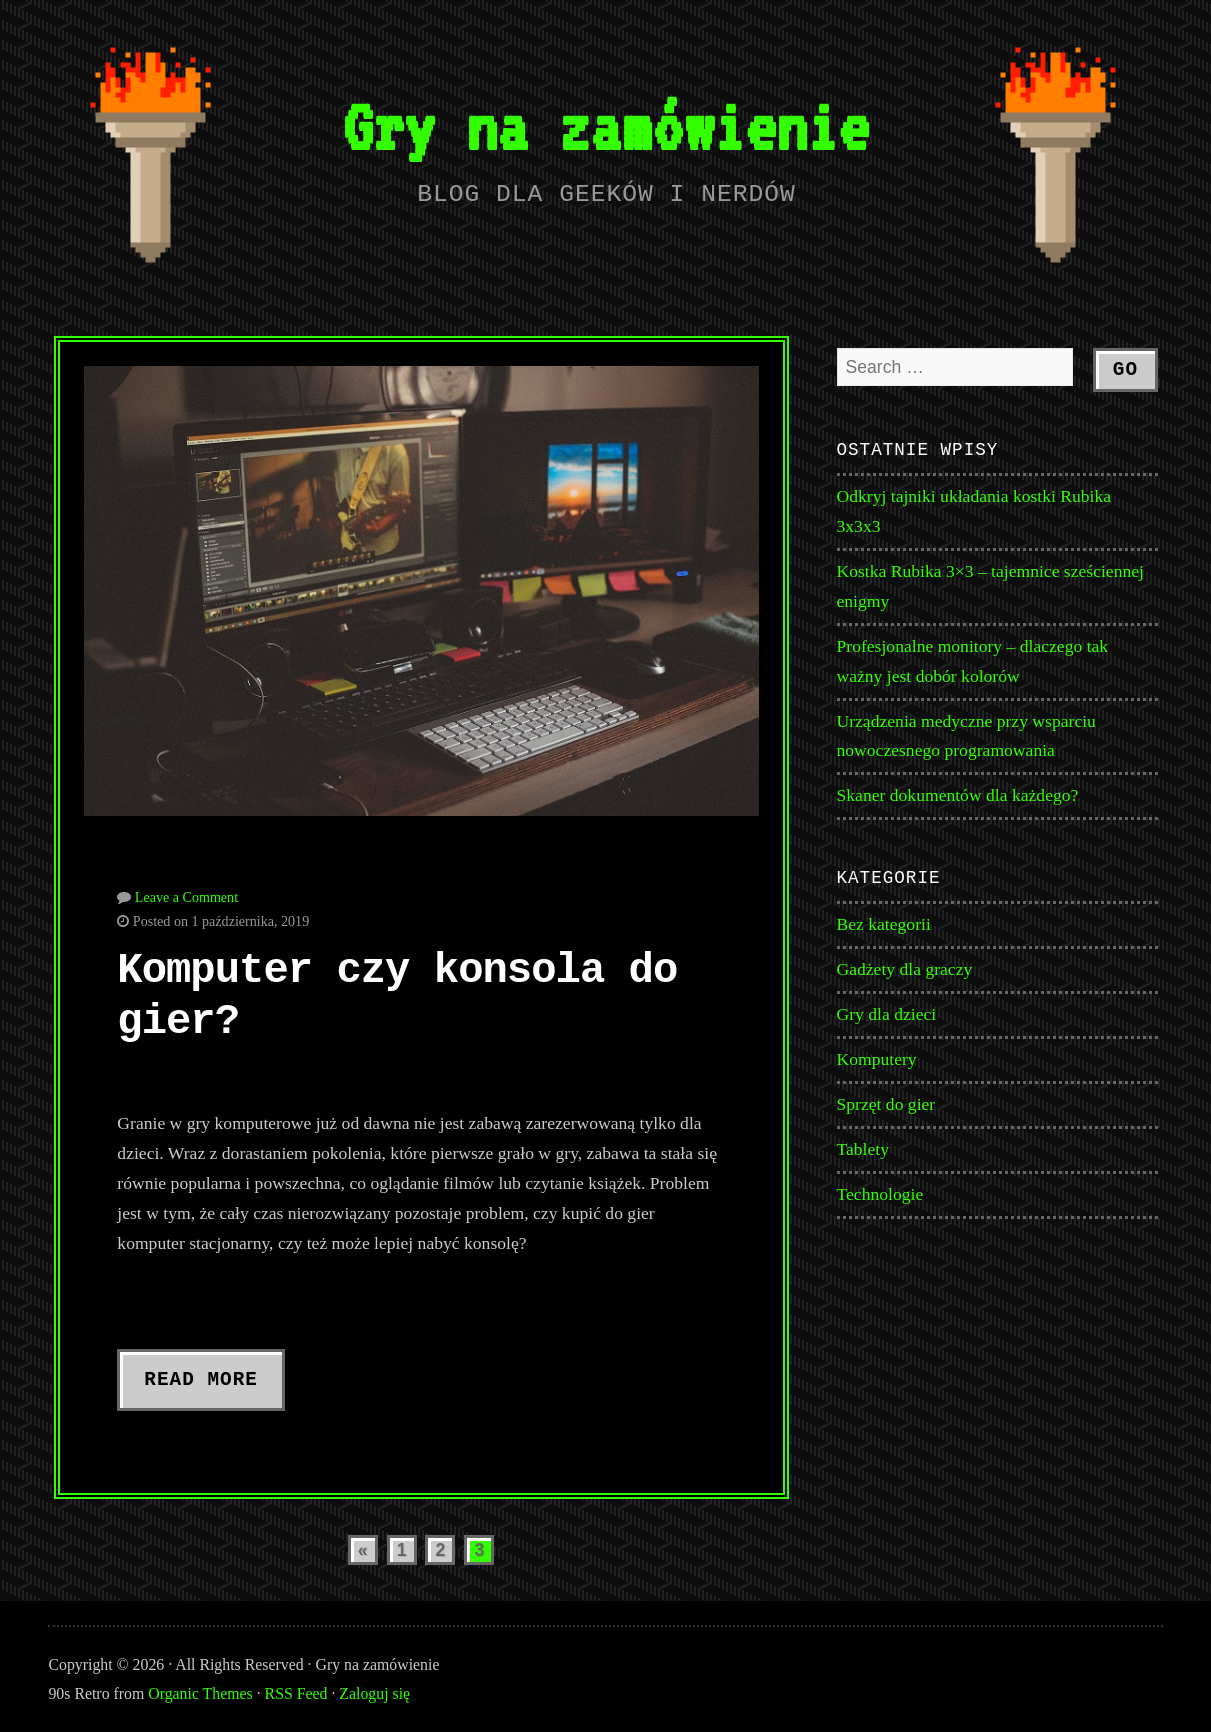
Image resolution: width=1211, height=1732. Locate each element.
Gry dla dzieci (887, 1014)
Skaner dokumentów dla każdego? (958, 795)
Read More (201, 1380)
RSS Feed (296, 1693)
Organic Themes (200, 1693)
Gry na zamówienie (605, 126)
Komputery (877, 1059)
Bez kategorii (884, 924)
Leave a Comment (186, 897)
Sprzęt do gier (886, 1104)
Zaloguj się (374, 1693)
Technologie (880, 1194)
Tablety (863, 1149)
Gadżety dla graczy (905, 969)
